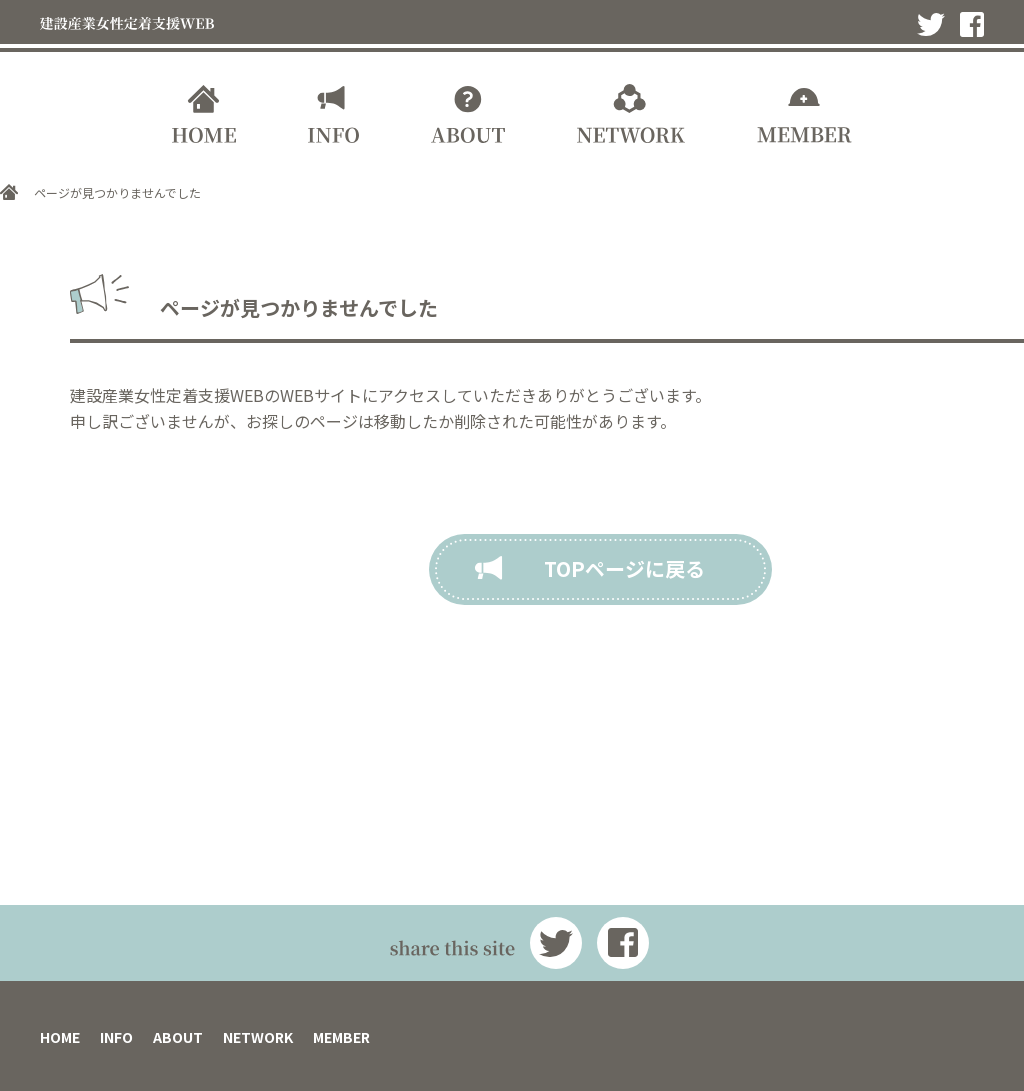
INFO (116, 1037)
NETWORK (258, 1037)
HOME (60, 1037)
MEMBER (341, 1037)
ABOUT (178, 1037)
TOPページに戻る (624, 568)
